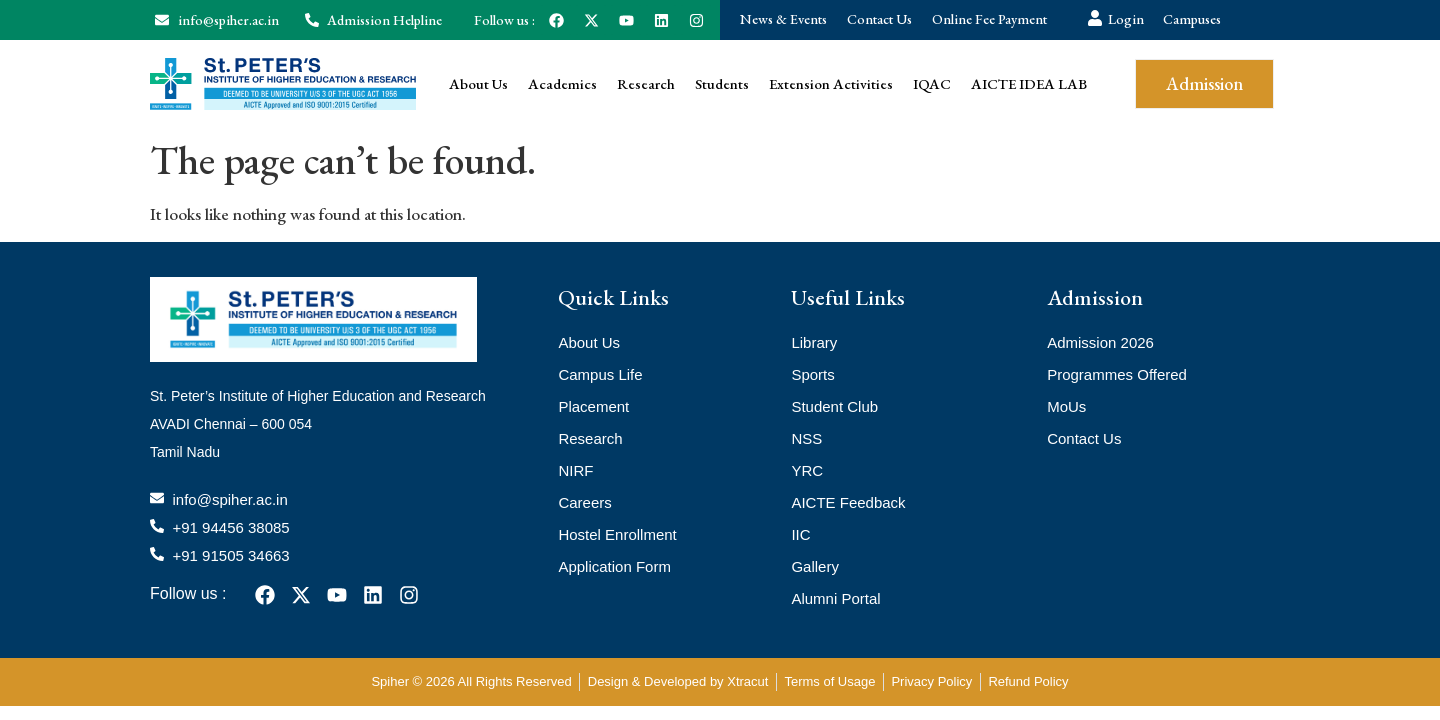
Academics (562, 83)
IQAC (932, 83)
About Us (478, 83)
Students (722, 83)
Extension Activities (831, 83)
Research (646, 83)
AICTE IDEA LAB (1029, 83)
